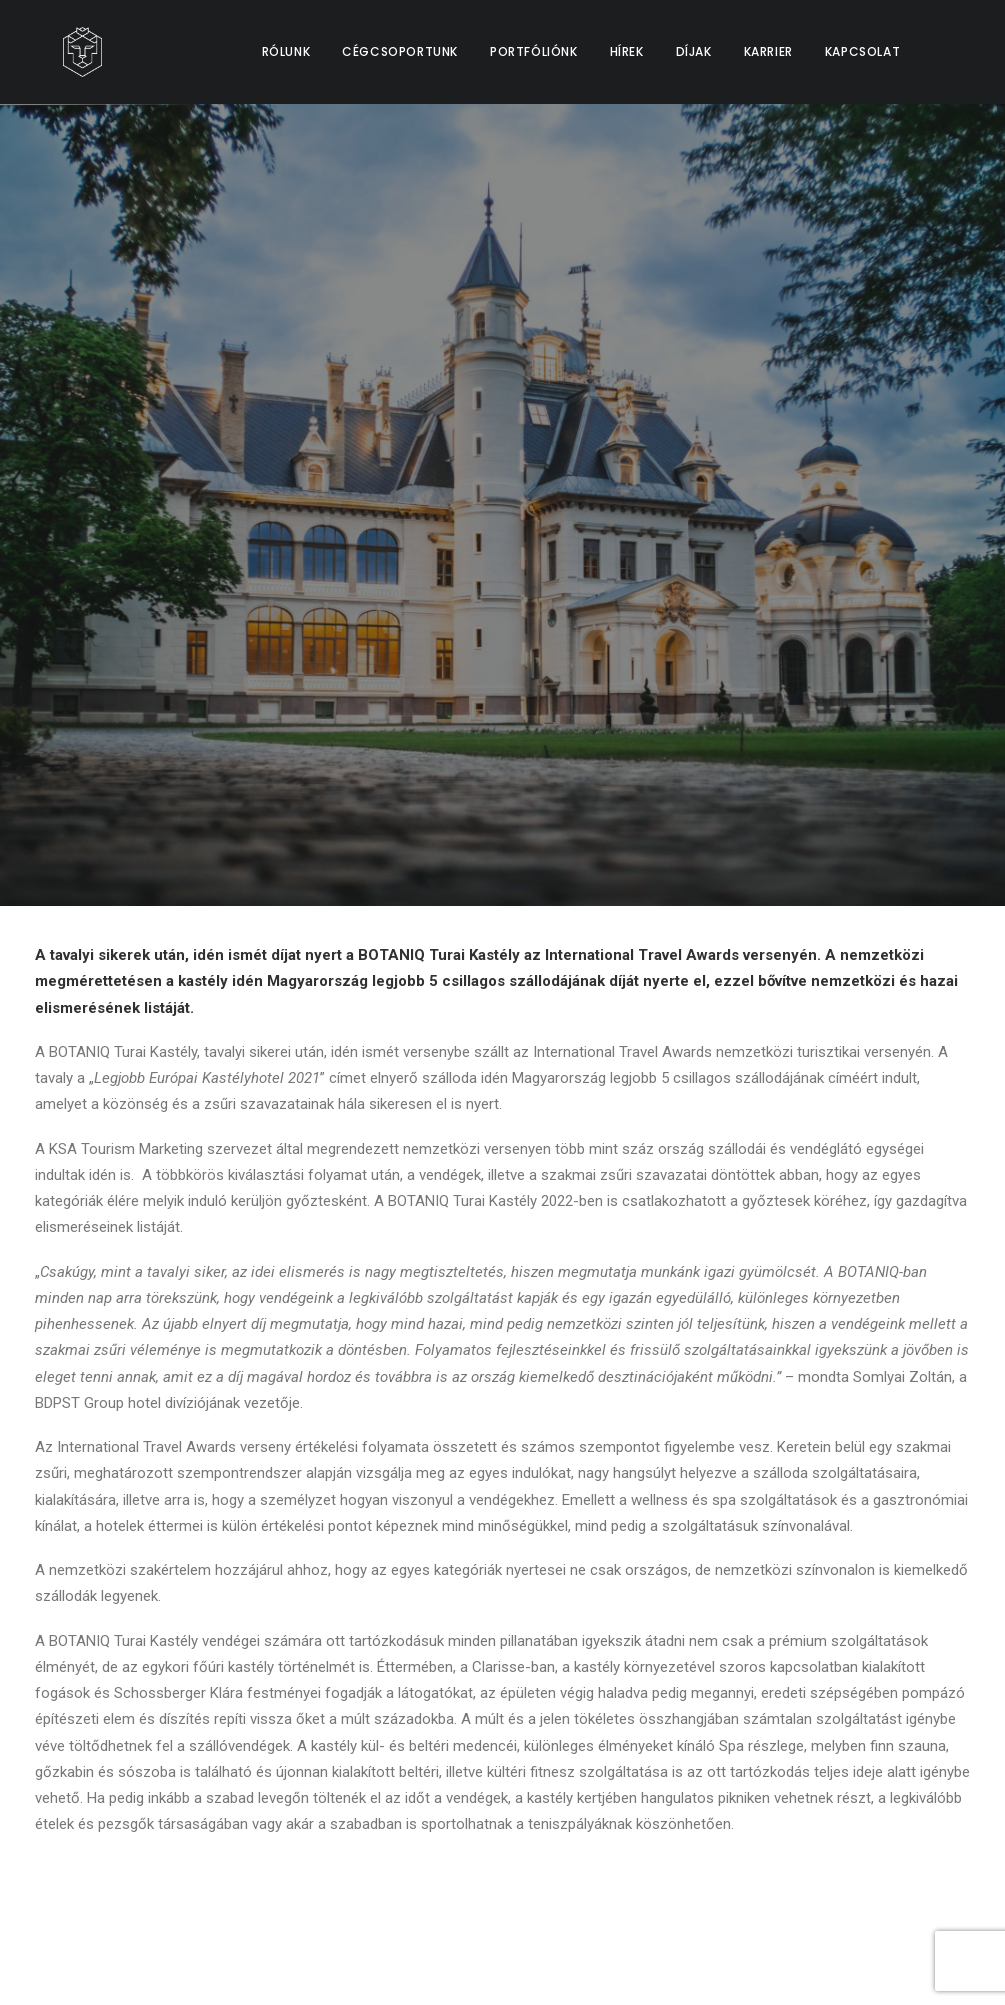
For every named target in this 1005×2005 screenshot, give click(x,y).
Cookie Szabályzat (464, 1847)
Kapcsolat (434, 1784)
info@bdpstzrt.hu (857, 1784)
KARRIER (768, 51)
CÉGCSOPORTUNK (400, 51)
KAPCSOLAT (862, 51)
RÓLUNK (286, 51)
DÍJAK (694, 51)
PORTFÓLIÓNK (534, 51)
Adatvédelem (446, 1816)
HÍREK (627, 51)
